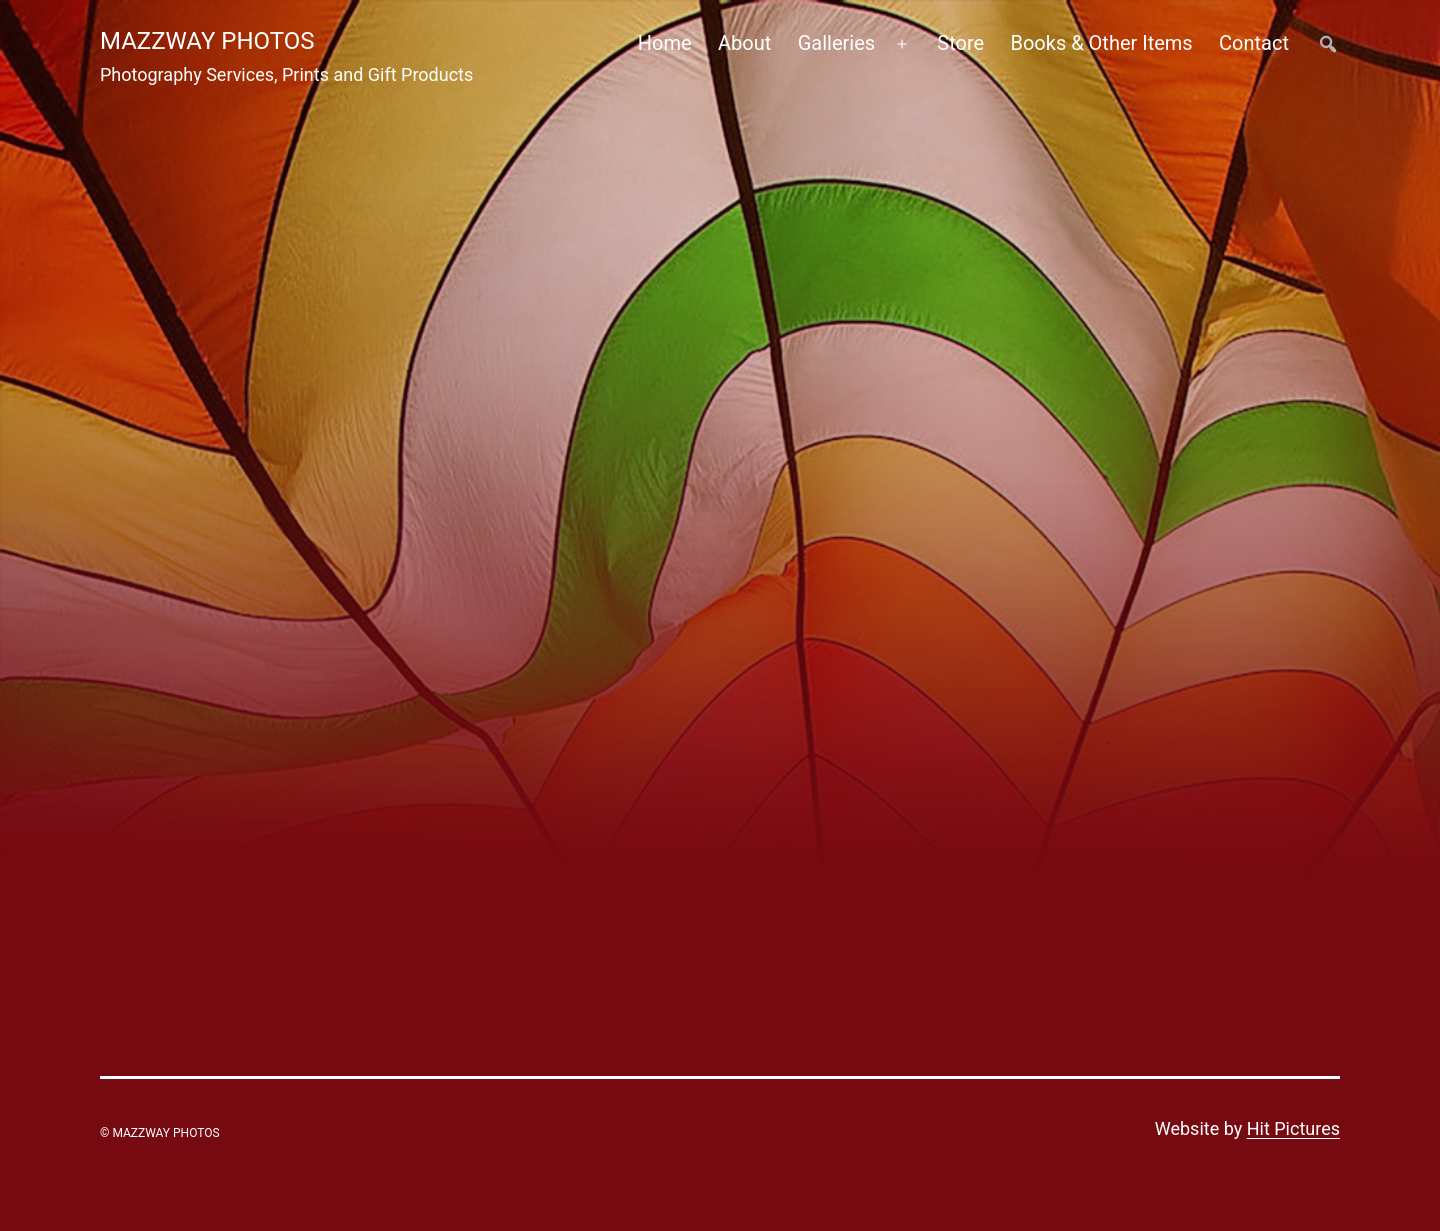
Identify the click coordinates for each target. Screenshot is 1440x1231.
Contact (1254, 43)
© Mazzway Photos (160, 1133)
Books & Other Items (1101, 43)
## (1327, 43)
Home (665, 43)
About (744, 43)
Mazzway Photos (207, 41)
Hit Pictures (1293, 1128)
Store (960, 43)
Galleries (836, 43)
